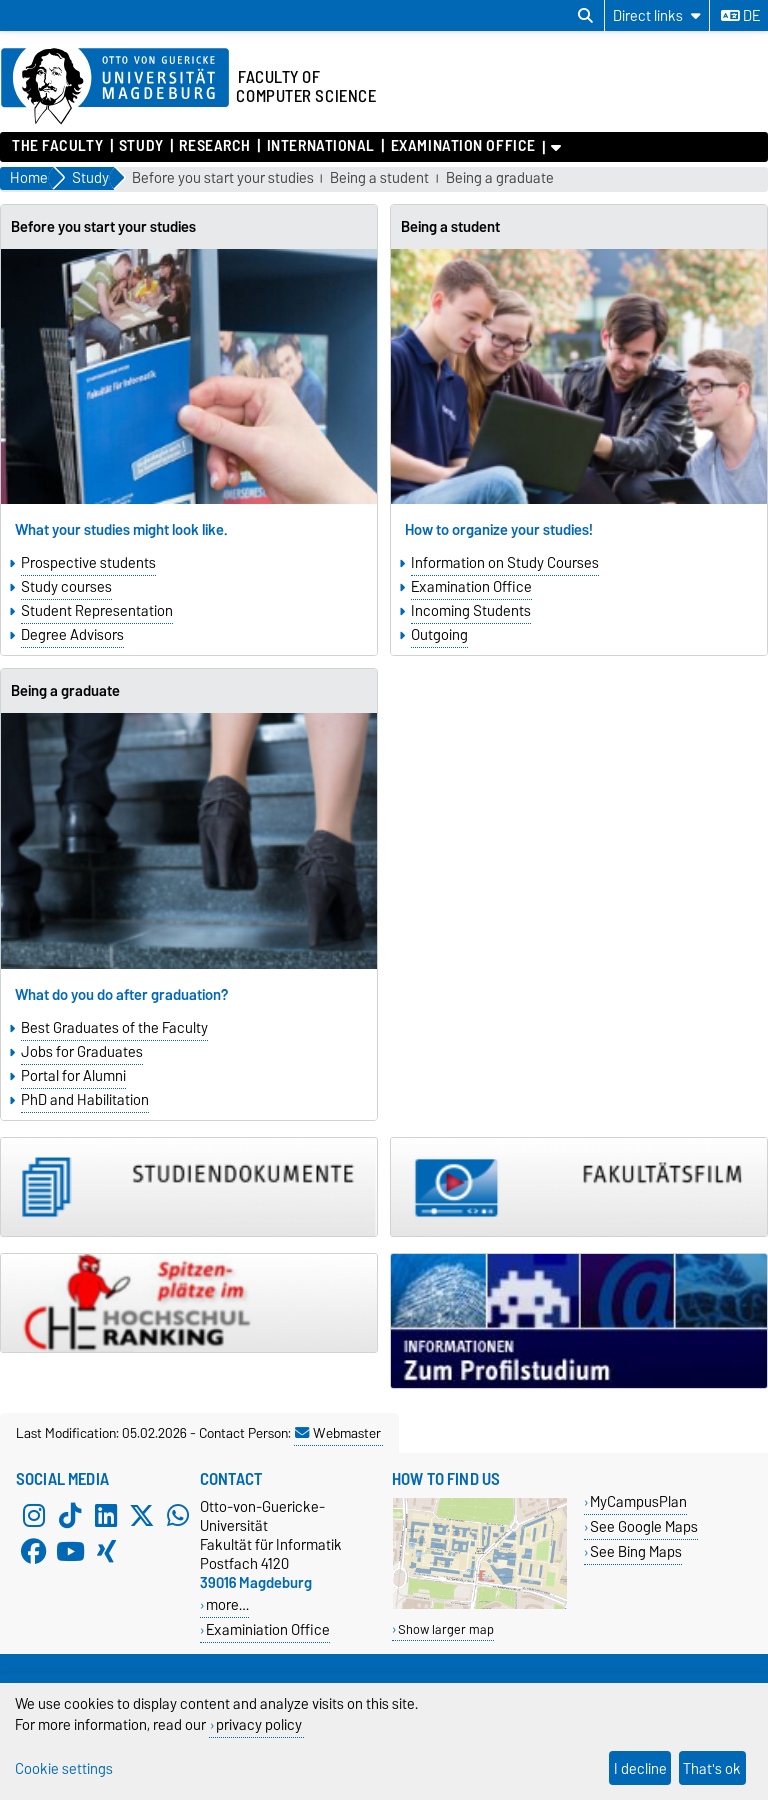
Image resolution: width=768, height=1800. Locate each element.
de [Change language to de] (740, 16)
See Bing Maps (636, 1551)
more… (227, 1604)
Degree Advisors (72, 635)
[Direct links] (657, 15)
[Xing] (106, 1551)
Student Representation (97, 611)
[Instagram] (34, 1515)
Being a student (379, 178)
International (321, 146)
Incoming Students (471, 611)
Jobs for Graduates (82, 1052)
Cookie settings (64, 1768)
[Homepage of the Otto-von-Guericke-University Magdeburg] (115, 87)
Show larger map (446, 1629)
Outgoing (439, 635)
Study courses (66, 587)
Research (214, 146)
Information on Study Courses (505, 563)
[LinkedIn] (106, 1515)
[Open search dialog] (585, 16)
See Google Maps (644, 1526)
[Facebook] (34, 1551)
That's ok (712, 1768)
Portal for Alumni (73, 1076)
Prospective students (88, 563)
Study (141, 146)
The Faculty (57, 146)
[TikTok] (70, 1515)
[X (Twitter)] (142, 1515)
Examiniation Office (268, 1629)
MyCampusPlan (638, 1501)
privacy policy (259, 1724)
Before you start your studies (223, 178)
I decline (640, 1768)
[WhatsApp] (178, 1515)
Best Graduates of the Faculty (114, 1028)
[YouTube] (70, 1551)
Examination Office (463, 146)
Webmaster (338, 1433)
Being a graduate (500, 178)
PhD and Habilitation (85, 1100)
